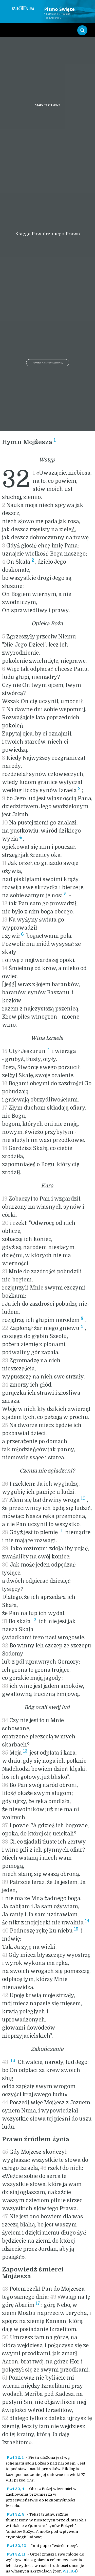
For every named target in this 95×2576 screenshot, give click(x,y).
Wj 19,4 (69, 2571)
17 (38, 2303)
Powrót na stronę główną (48, 362)
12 (34, 1619)
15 (76, 1928)
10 (83, 1498)
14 (87, 1920)
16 (13, 2060)
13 (25, 1751)
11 (61, 1530)
